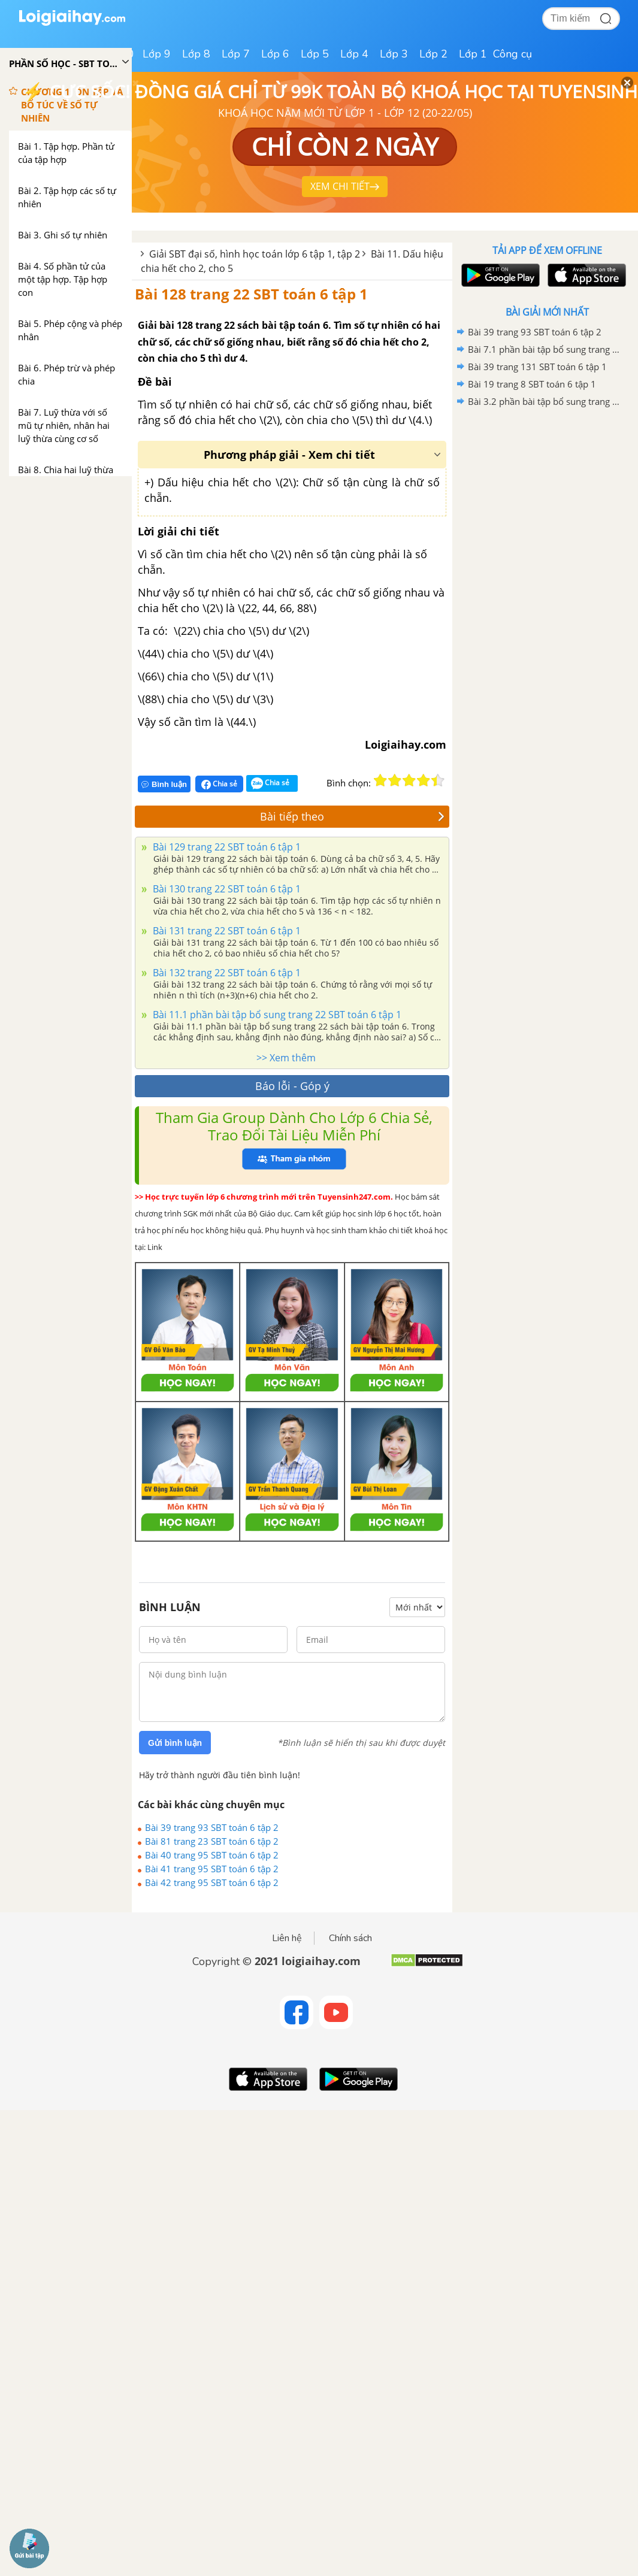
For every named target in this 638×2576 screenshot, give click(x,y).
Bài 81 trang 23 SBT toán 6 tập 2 (212, 1841)
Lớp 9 (157, 54)
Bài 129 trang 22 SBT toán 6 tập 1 (225, 846)
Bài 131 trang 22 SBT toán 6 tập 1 (225, 930)
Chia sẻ (219, 784)
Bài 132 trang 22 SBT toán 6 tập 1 (225, 972)
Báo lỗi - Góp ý (292, 1086)
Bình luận (164, 784)
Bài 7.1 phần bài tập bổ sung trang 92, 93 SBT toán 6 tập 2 (545, 349)
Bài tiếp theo (352, 816)
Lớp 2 (433, 54)
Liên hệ (287, 1938)
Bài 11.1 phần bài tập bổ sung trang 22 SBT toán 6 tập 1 (275, 1014)
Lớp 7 (236, 54)
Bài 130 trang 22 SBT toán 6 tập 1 (225, 888)
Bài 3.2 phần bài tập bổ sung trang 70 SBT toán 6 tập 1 (545, 401)
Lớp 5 (315, 54)
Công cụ (512, 54)
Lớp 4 (354, 54)
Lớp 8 (196, 54)
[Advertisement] (547, 496)
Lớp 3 (394, 54)
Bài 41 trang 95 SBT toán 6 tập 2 (212, 1869)
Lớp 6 (275, 54)
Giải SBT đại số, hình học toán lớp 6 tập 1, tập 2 (254, 254)
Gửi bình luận (175, 1743)
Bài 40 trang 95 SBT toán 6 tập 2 (212, 1855)
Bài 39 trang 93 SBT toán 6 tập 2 (212, 1827)
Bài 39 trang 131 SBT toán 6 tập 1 (537, 367)
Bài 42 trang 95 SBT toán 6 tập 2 (212, 1882)
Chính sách (350, 1938)
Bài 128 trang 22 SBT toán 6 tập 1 (251, 294)
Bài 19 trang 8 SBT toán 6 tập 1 (532, 384)
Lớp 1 (473, 54)
